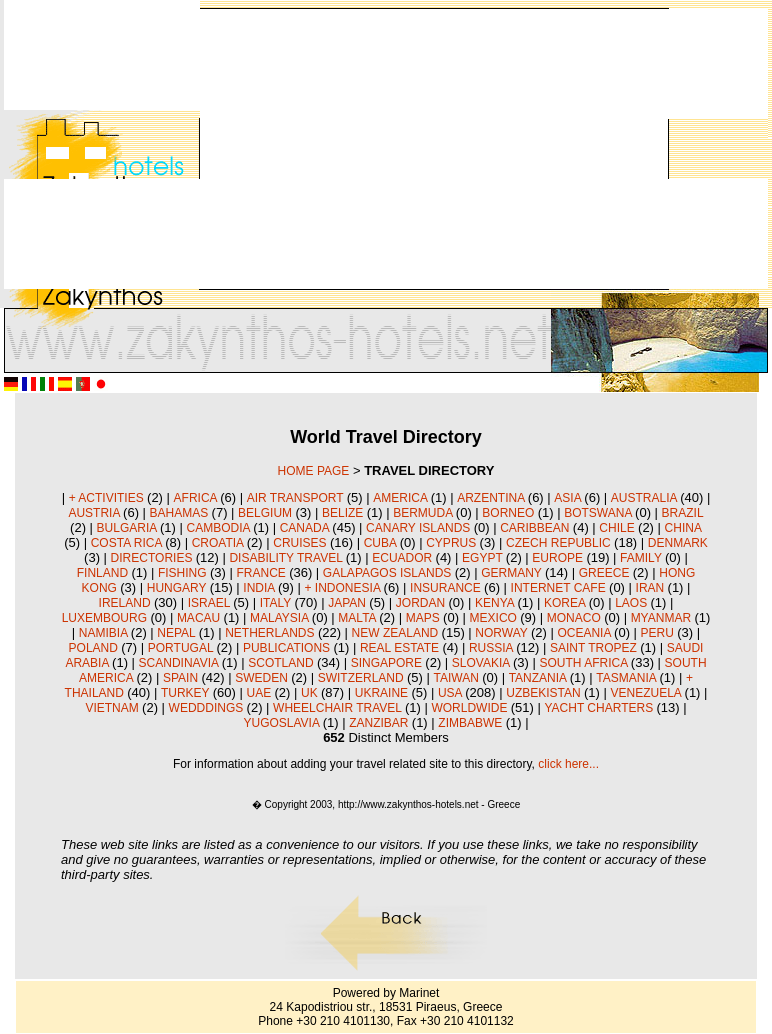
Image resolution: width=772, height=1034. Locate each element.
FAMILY (642, 558)
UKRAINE (383, 693)
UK (311, 693)
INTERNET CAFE (560, 588)
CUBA (382, 543)
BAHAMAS (181, 513)
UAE (260, 693)
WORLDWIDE (470, 708)
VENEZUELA (648, 693)
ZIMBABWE (471, 723)
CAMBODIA (219, 528)
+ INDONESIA (344, 588)
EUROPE (559, 558)
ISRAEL (211, 603)
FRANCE (262, 573)
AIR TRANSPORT (297, 498)
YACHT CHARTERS (600, 708)
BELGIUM (266, 513)
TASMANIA (627, 678)
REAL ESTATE (401, 648)
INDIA (260, 588)
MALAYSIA (281, 618)
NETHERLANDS (271, 633)
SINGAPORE (388, 663)
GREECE (606, 573)
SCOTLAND (282, 663)
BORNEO (509, 513)
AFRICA (197, 498)
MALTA (358, 618)
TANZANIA (539, 678)
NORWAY (503, 633)
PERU (659, 633)
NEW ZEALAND (397, 633)
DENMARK (678, 543)
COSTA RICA (128, 543)
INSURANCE (447, 588)
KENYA (496, 603)
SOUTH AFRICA (585, 663)
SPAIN (182, 678)
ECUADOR (403, 558)
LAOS (632, 603)
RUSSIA (492, 648)
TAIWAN (457, 678)
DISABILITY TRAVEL (287, 558)
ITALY (277, 603)
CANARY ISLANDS (420, 528)
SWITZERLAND (362, 678)
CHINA (683, 528)
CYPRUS (452, 543)
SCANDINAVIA (180, 663)
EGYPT (484, 558)
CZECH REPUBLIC (560, 543)
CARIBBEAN (536, 528)
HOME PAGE (314, 471)
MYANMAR (663, 618)
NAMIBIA (105, 633)
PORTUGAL (182, 648)
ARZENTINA (492, 498)
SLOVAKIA (482, 663)
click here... (568, 764)
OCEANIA (585, 633)
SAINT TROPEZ (595, 648)
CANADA (306, 528)
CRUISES (301, 543)
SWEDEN (263, 678)
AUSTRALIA (645, 498)
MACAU (200, 618)
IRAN (652, 588)
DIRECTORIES (153, 558)
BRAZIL (683, 513)
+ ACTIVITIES (108, 498)
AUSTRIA (95, 513)
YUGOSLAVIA (282, 723)
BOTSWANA (599, 513)
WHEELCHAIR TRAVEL (339, 708)
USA (451, 693)
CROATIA (219, 543)
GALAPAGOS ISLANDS (389, 573)
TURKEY (187, 693)
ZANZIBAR (380, 723)
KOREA (566, 603)
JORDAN (422, 603)
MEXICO (495, 618)
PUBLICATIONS (288, 648)
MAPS (424, 618)
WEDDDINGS (208, 708)
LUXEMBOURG (106, 618)
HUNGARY (178, 588)
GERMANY (513, 573)
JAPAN (348, 603)
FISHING (184, 573)
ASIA (569, 498)
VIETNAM (113, 708)
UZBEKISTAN (545, 693)
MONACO (575, 618)
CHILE (618, 528)
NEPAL (177, 633)
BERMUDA (424, 513)
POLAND (95, 648)
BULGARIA (128, 528)
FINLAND (104, 573)
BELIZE (344, 513)
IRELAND (126, 603)
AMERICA (401, 498)
